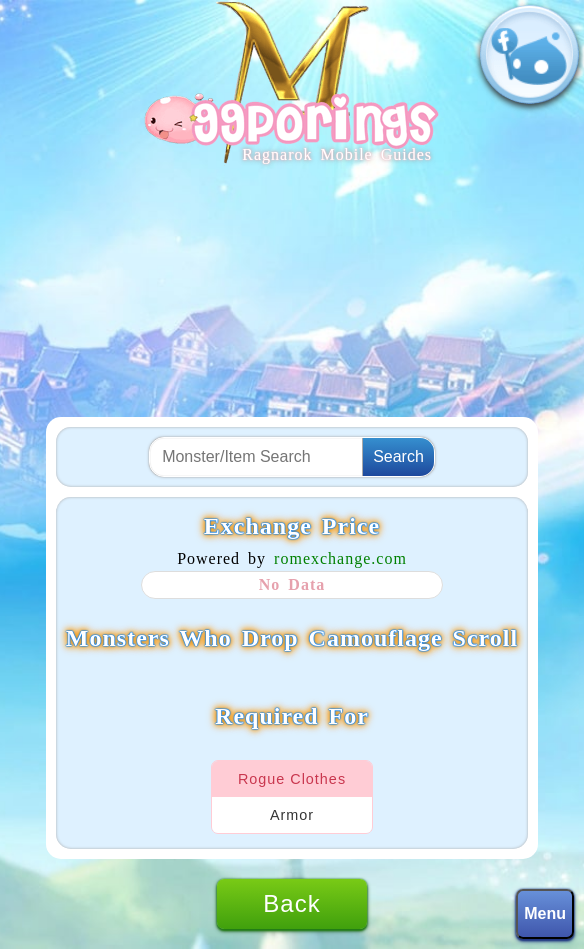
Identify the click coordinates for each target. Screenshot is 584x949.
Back (291, 903)
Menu (545, 913)
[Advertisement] (292, 292)
